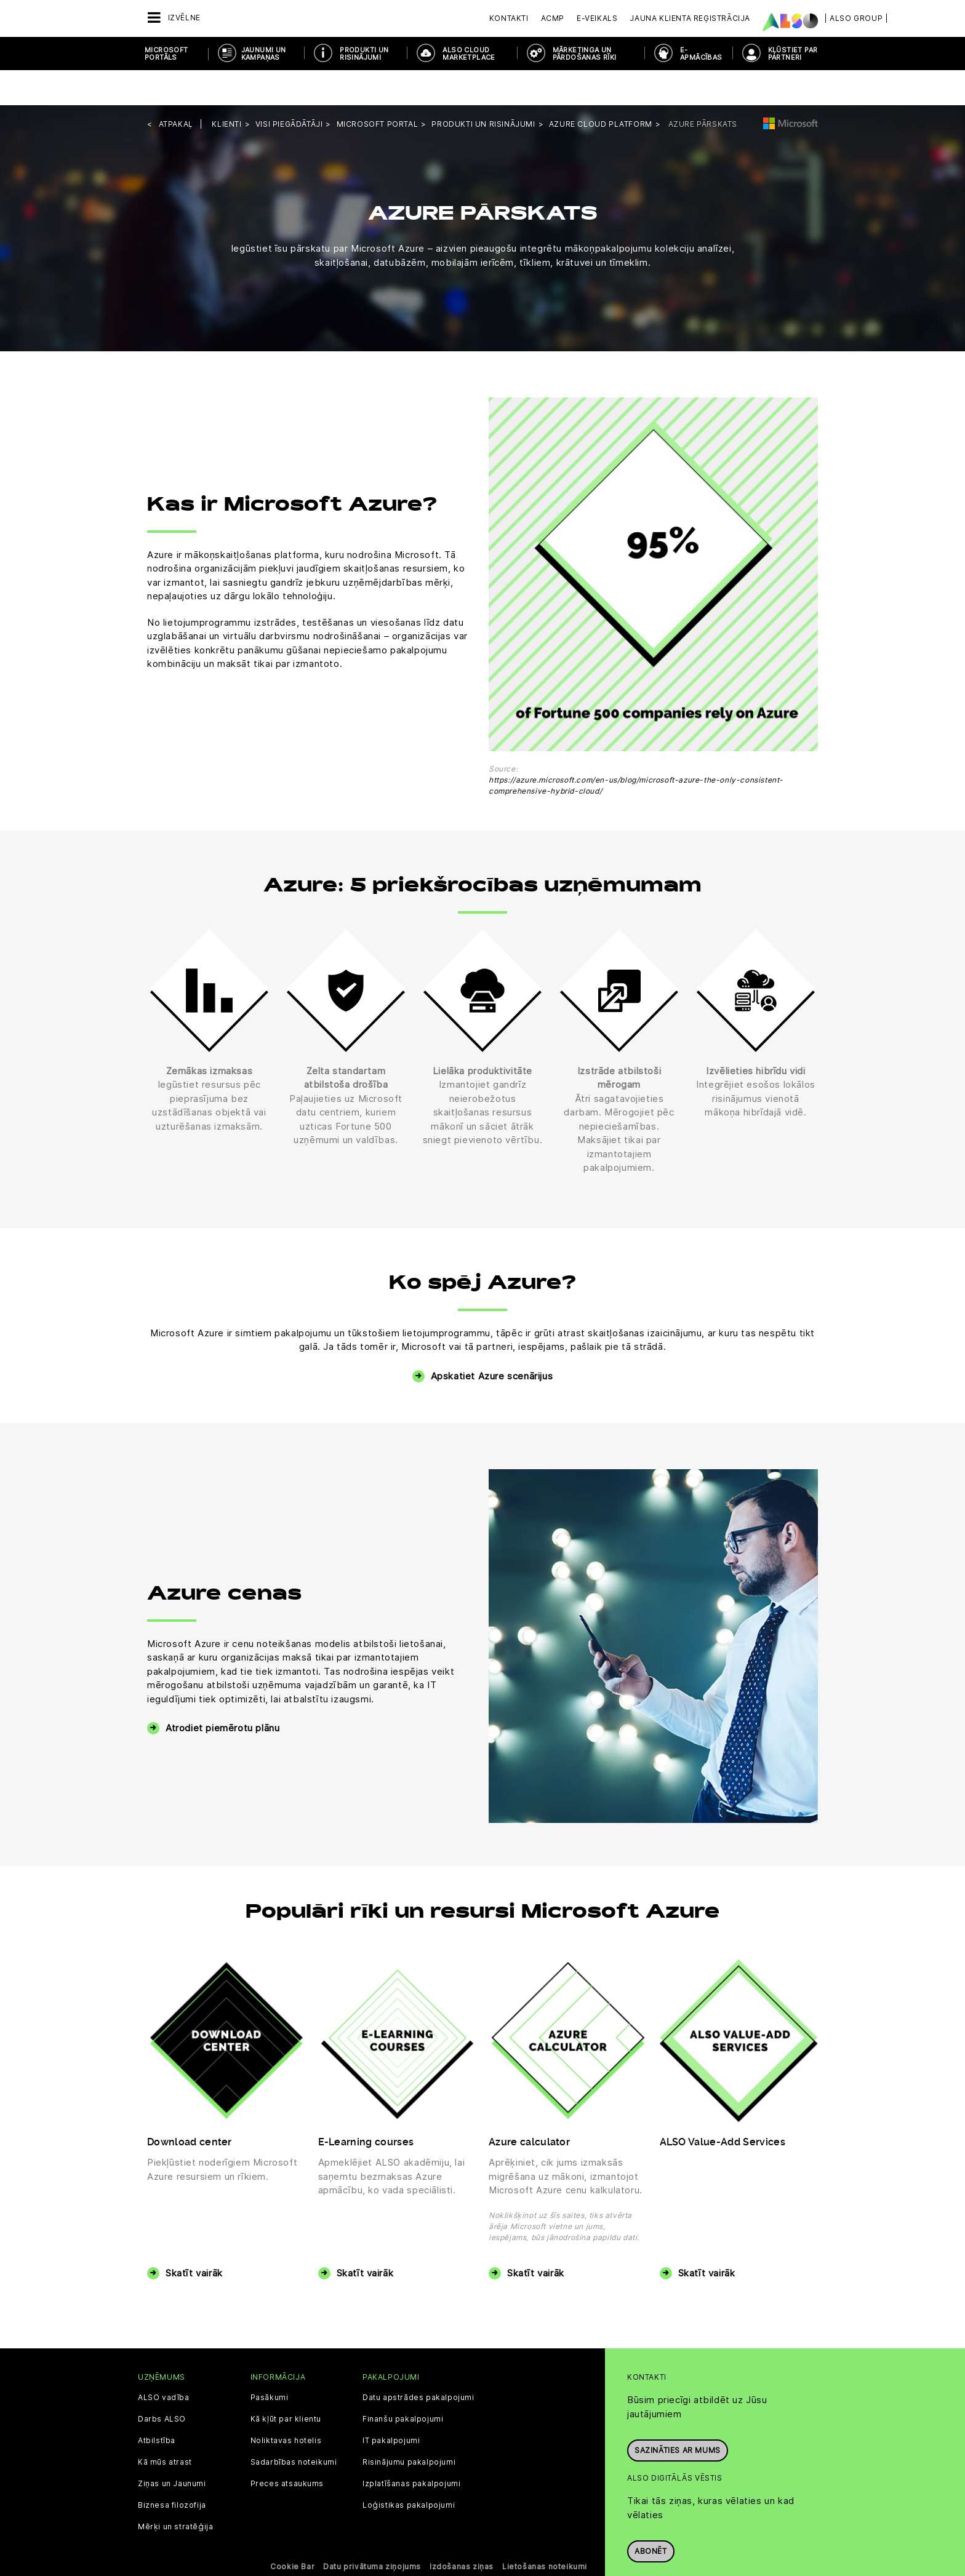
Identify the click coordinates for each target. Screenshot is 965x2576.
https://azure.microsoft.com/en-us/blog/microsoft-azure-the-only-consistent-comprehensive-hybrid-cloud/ (636, 750)
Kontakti (509, 18)
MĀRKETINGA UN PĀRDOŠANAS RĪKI (585, 54)
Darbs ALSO (162, 2384)
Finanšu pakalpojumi (402, 2384)
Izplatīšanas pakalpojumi (411, 2448)
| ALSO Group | (856, 18)
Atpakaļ (176, 89)
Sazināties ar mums (678, 2409)
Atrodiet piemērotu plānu (222, 1693)
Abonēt (651, 2509)
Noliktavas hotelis (286, 2405)
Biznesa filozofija (172, 2470)
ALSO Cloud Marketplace (468, 54)
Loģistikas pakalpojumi (408, 2470)
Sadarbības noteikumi (293, 2427)
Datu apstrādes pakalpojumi (418, 2362)
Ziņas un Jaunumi (172, 2448)
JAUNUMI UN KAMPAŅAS (263, 54)
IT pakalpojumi (391, 2405)
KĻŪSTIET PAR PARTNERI (793, 54)
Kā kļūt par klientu (285, 2384)
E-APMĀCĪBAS (701, 54)
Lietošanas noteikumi (544, 2531)
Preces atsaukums (287, 2448)
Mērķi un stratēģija (175, 2491)
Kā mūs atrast (165, 2427)
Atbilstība (156, 2405)
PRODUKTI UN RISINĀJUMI (364, 54)
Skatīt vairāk (194, 2238)
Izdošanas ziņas (462, 2531)
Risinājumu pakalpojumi (408, 2427)
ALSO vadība (164, 2362)
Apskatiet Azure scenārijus (492, 1341)
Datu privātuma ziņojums (372, 2531)
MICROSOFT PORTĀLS (166, 53)
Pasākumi (269, 2362)
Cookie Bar (292, 2531)
